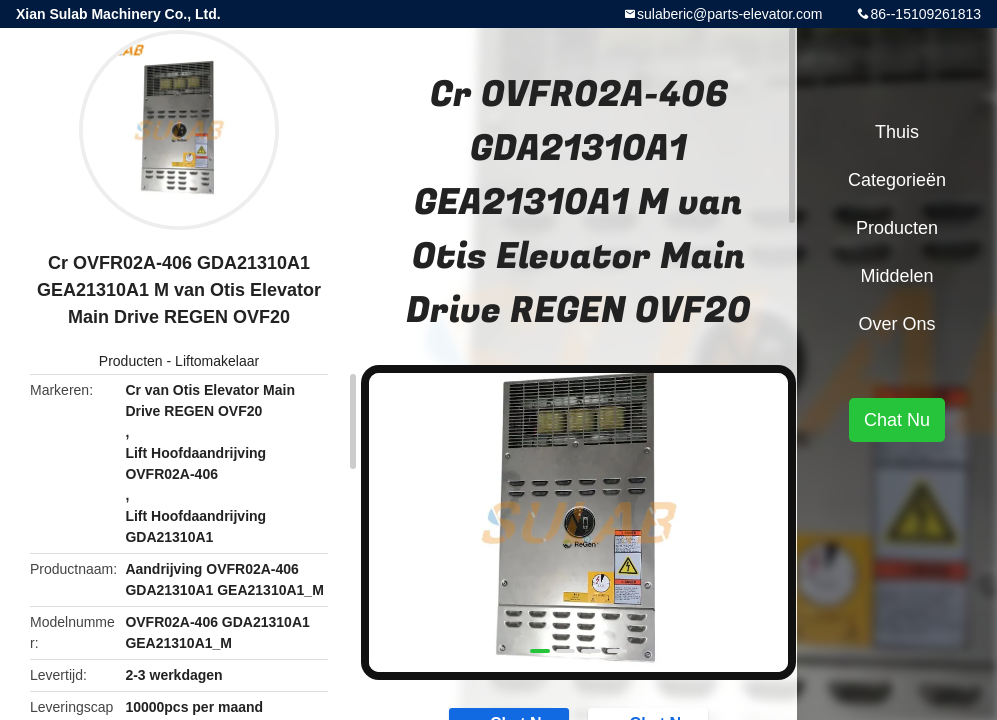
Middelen (896, 276)
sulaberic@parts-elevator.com (729, 14)
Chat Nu (897, 420)
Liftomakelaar (217, 361)
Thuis (897, 132)
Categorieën (897, 180)
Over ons (896, 324)
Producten (131, 361)
